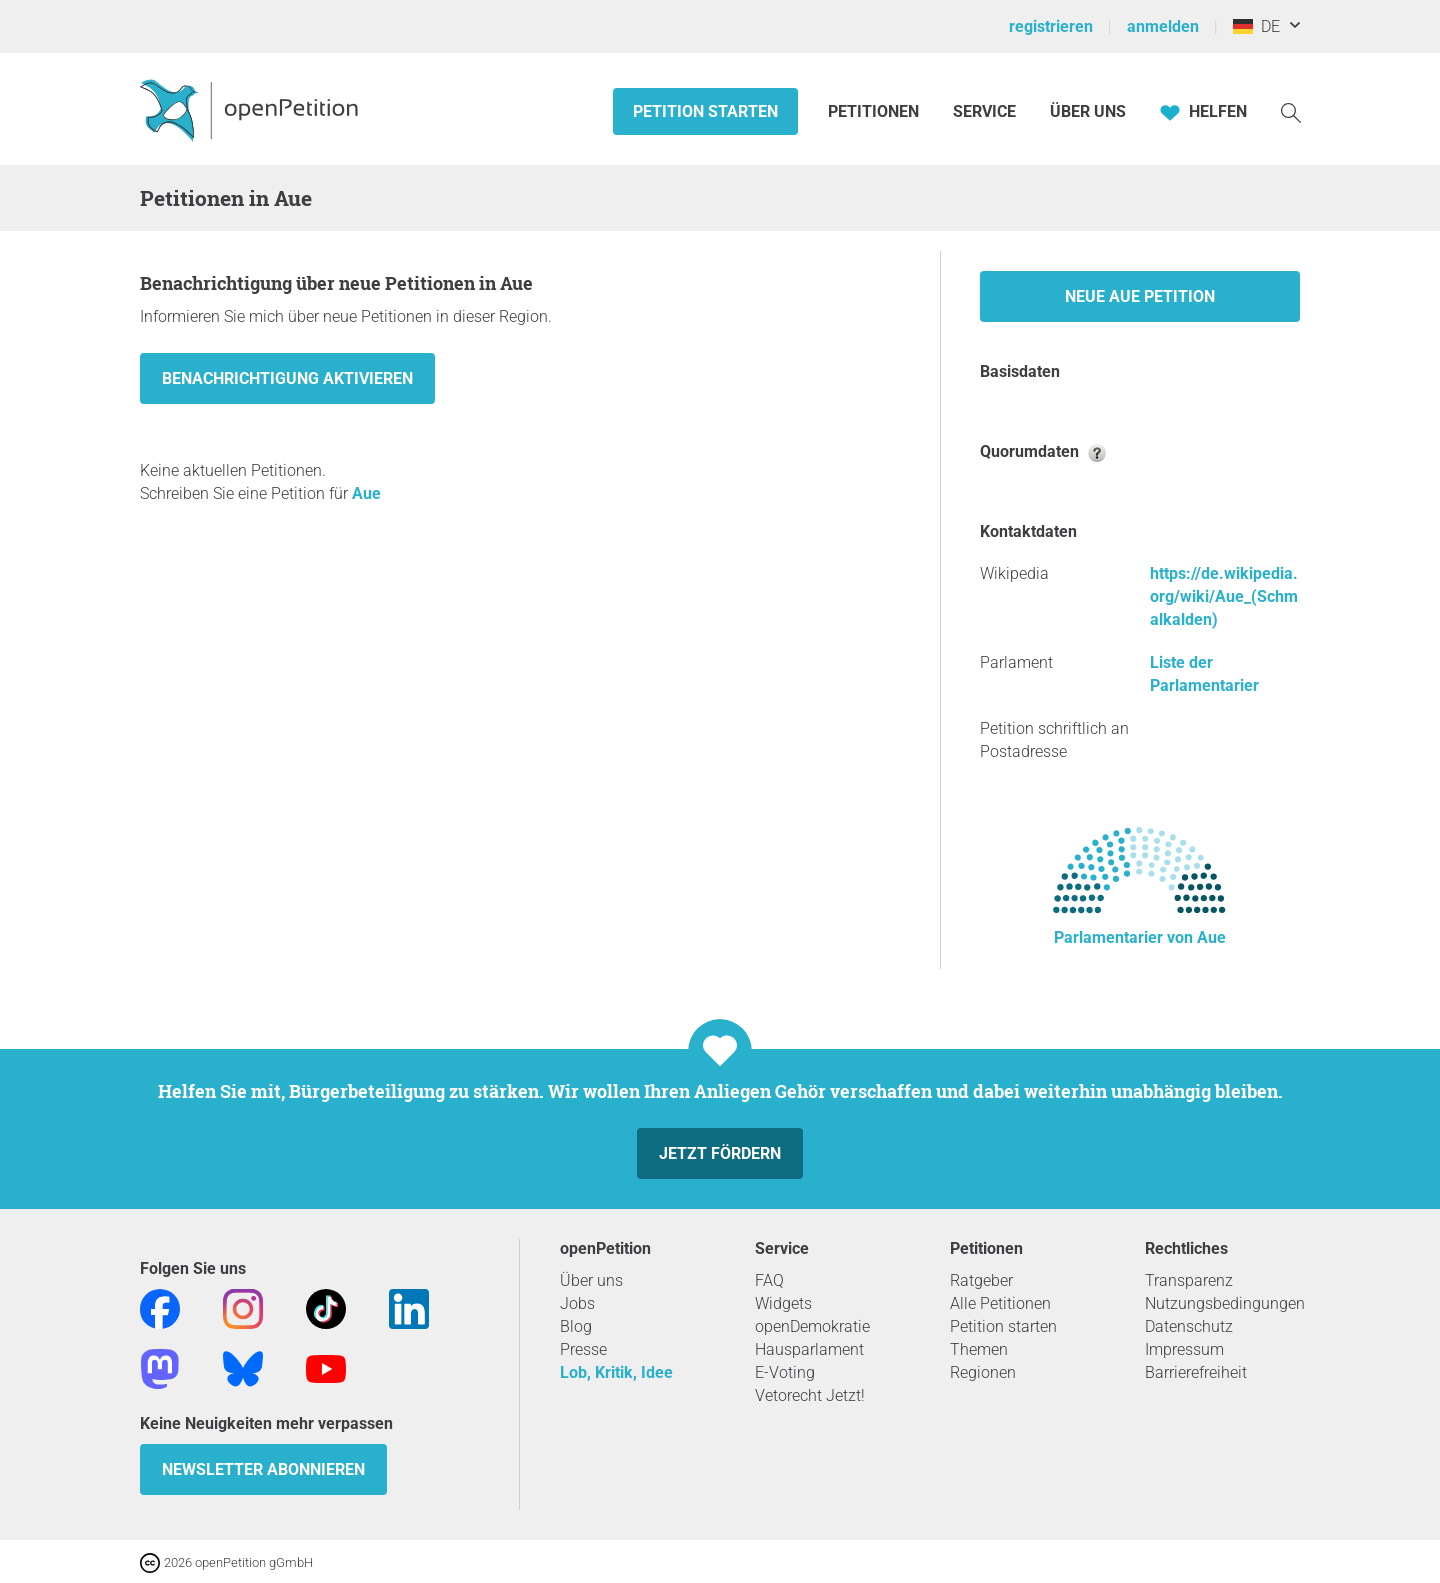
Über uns (591, 1280)
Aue (366, 493)
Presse (583, 1349)
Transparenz (1189, 1280)
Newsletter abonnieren (263, 1469)
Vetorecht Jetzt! (810, 1395)
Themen (979, 1349)
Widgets (783, 1303)
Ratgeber (981, 1280)
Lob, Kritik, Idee (616, 1372)
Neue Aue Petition (1140, 296)
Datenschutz (1189, 1326)
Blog (576, 1326)
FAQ (769, 1280)
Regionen (983, 1372)
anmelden (1163, 26)
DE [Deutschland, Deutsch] (1256, 26)
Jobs (577, 1303)
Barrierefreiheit (1196, 1372)
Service (984, 111)
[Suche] (1291, 111)
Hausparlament (809, 1349)
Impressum (1184, 1349)
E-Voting (785, 1372)
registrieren (1051, 26)
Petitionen (875, 111)
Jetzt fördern (720, 1153)
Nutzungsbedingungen (1225, 1303)
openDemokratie (812, 1326)
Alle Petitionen (1000, 1303)
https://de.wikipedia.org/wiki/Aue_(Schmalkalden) (1224, 596)
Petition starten (705, 111)
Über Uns (1088, 111)
